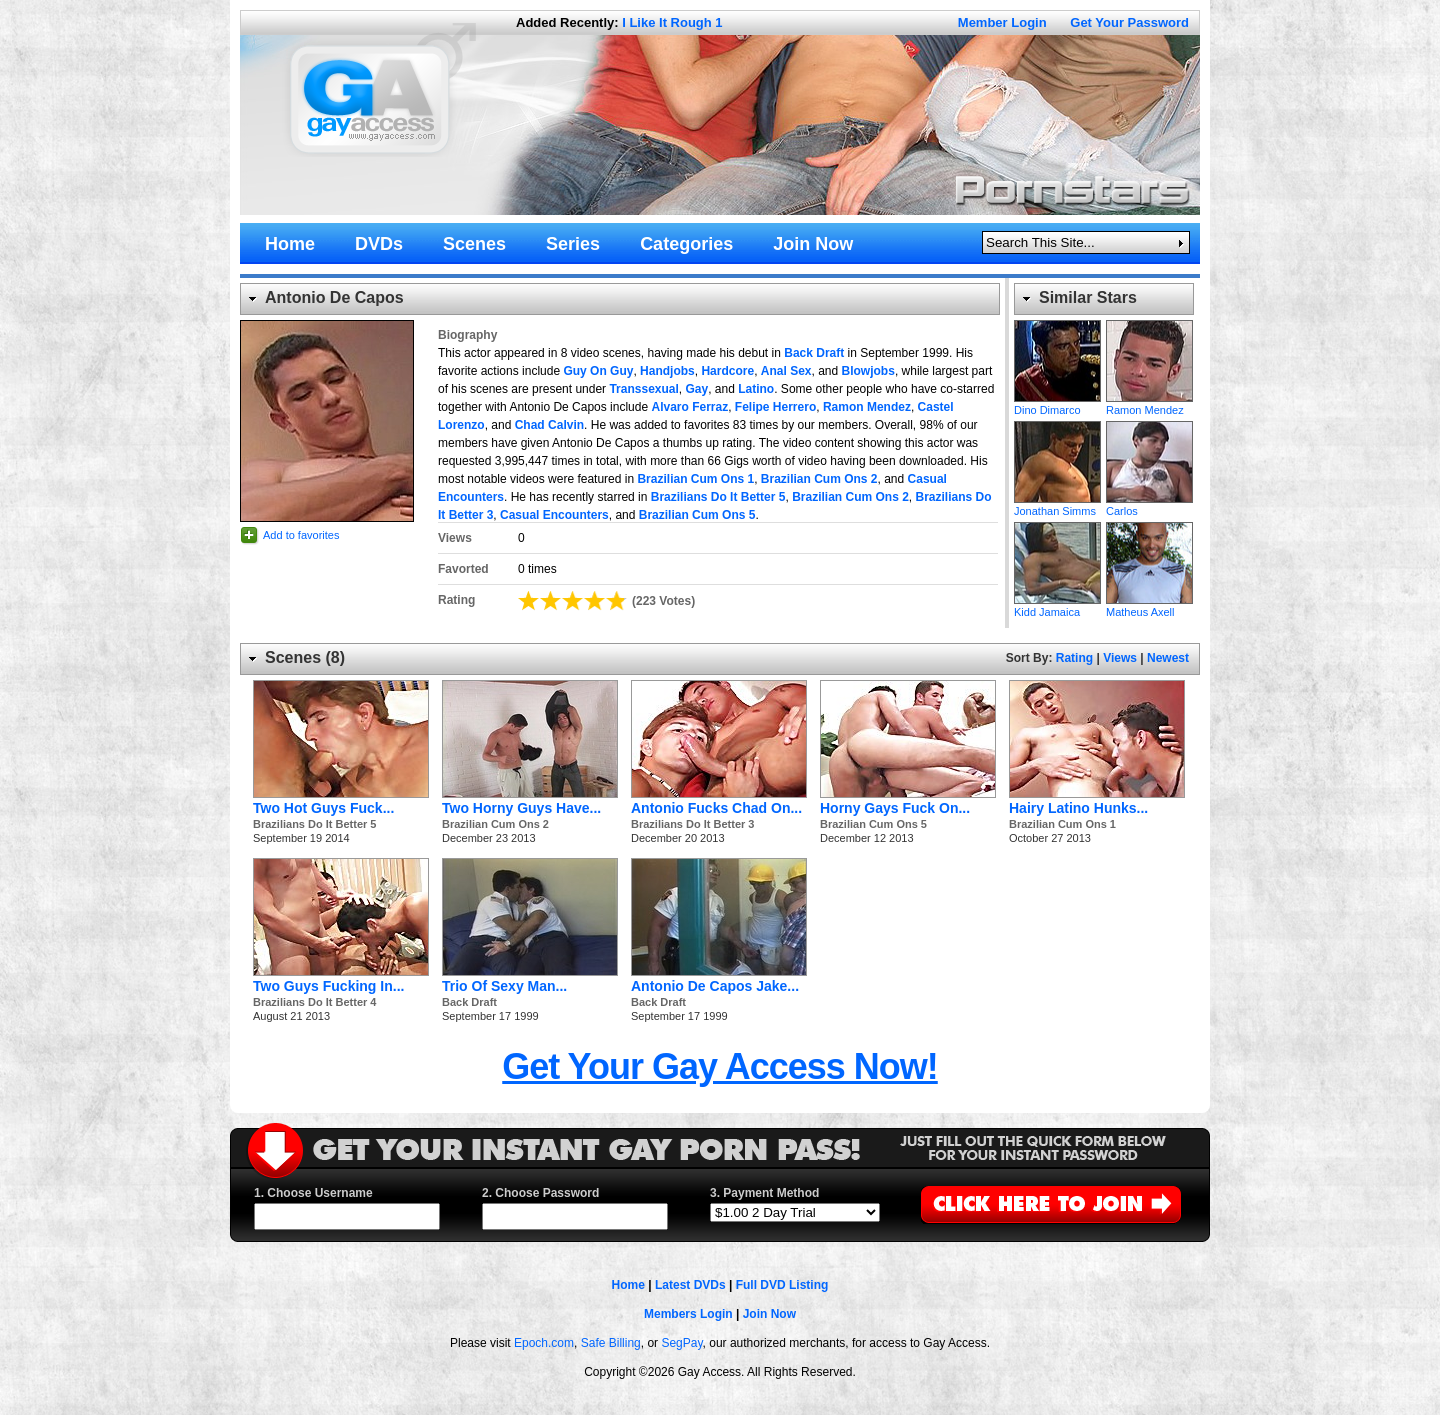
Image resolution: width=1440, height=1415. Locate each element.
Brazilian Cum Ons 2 (819, 479)
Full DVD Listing (782, 1285)
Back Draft (814, 353)
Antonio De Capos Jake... (715, 986)
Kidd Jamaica (1057, 563)
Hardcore (727, 371)
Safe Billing (611, 1343)
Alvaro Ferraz (689, 407)
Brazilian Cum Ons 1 (695, 479)
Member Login (1002, 22)
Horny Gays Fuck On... (895, 808)
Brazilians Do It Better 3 (692, 824)
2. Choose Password (540, 1193)
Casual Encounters (554, 515)
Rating (1074, 658)
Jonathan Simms (1057, 462)
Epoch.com (544, 1343)
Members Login (688, 1314)
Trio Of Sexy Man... (504, 986)
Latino (756, 389)
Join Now (769, 1314)
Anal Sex (786, 371)
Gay (696, 389)
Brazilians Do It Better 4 (314, 1002)
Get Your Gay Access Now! (720, 1066)
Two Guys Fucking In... (328, 986)
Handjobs (667, 371)
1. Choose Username (313, 1193)
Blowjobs (868, 371)
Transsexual (643, 389)
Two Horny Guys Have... (521, 808)
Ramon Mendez (867, 407)
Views (1120, 658)
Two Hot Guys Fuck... (323, 808)
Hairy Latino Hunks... (1078, 808)
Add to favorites (301, 535)
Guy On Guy (598, 371)
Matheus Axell (1149, 563)
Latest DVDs (690, 1285)
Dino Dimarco (1057, 361)
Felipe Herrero (775, 407)
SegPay (681, 1343)
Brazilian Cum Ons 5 (697, 515)
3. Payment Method (764, 1193)
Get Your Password (1129, 22)
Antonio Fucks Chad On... (716, 808)
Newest (1168, 658)
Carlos (1149, 462)
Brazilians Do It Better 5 (718, 497)
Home (628, 1285)
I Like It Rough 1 (672, 22)
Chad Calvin (549, 425)
